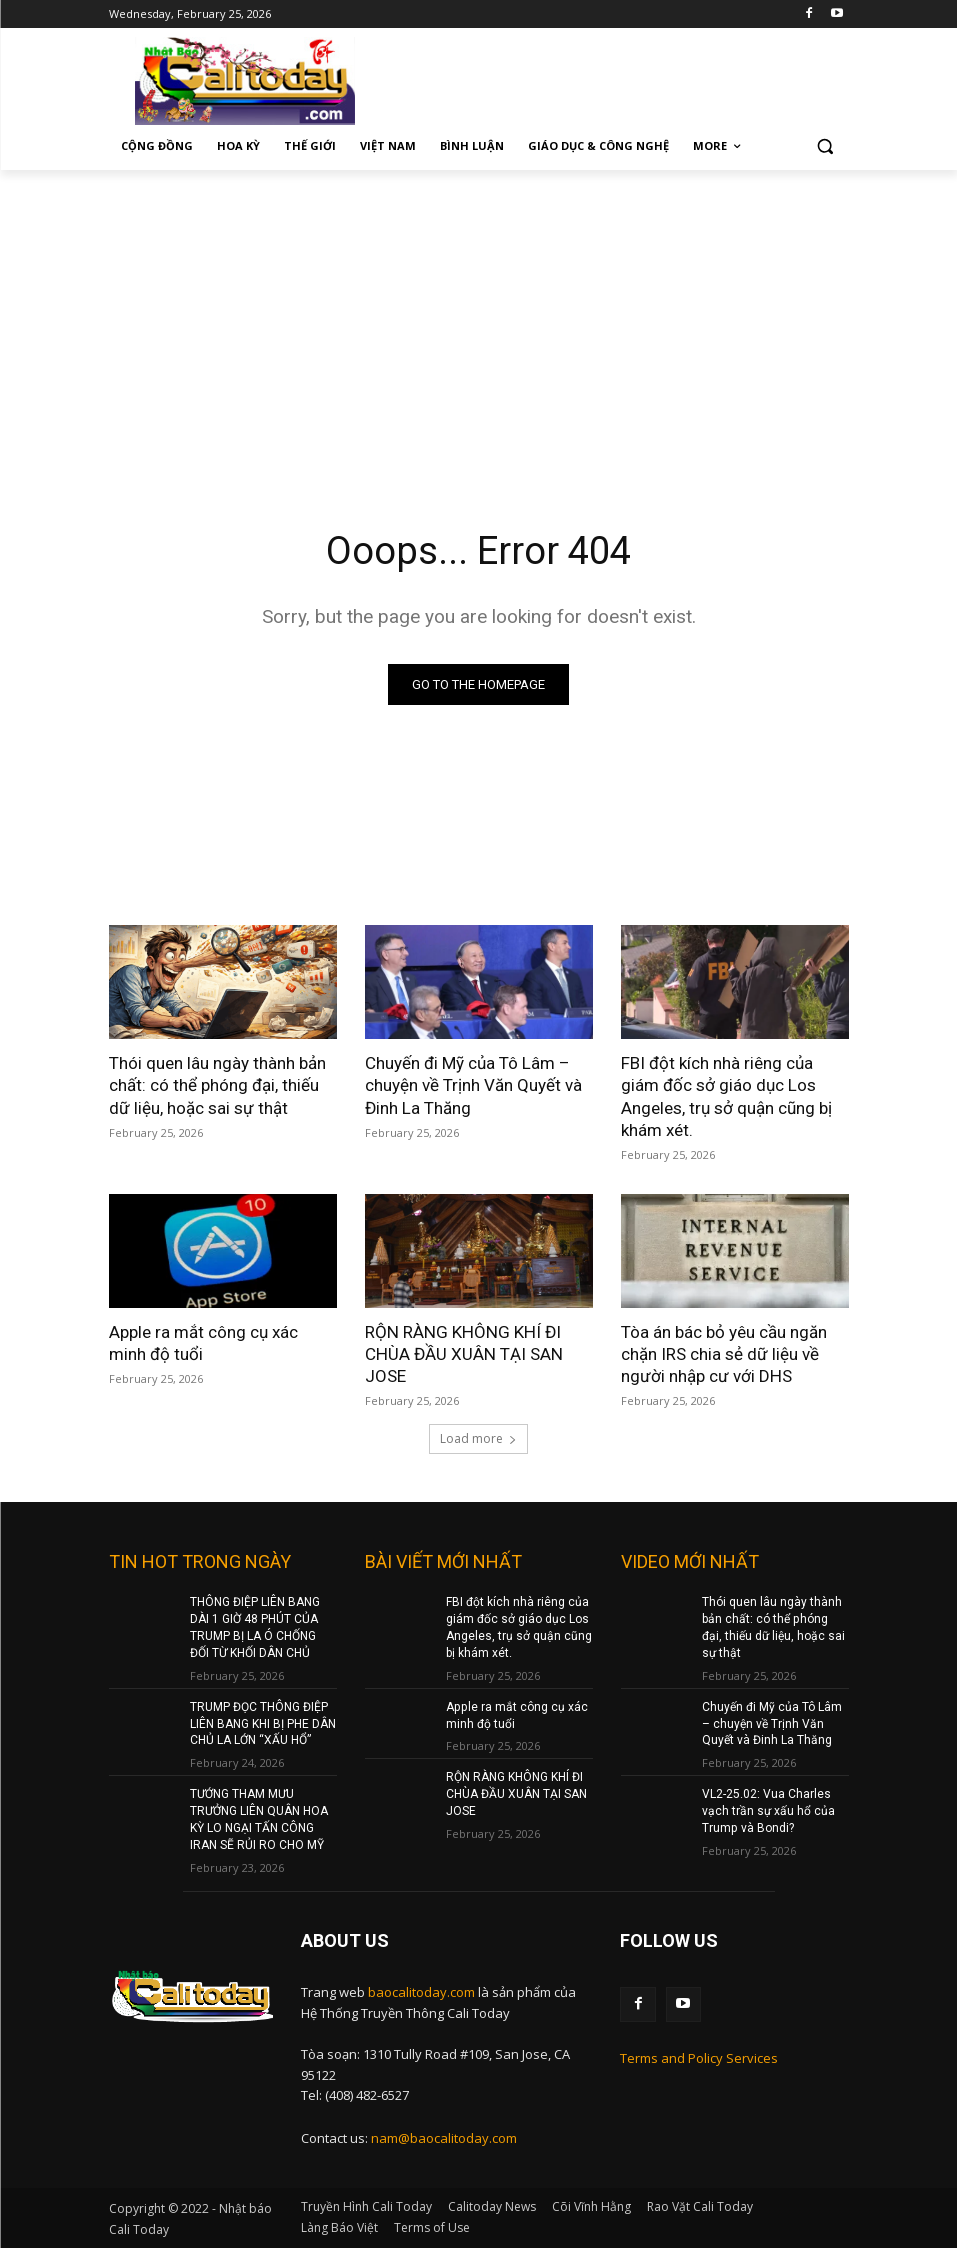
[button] (825, 146)
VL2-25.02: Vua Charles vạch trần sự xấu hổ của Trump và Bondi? (768, 1811)
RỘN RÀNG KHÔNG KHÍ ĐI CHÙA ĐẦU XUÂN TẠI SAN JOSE (462, 1354)
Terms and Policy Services (699, 2057)
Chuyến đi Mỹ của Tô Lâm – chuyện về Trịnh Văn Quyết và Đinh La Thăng (473, 1085)
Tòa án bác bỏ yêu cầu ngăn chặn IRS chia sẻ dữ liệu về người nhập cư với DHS (724, 1354)
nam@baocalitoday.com (444, 2137)
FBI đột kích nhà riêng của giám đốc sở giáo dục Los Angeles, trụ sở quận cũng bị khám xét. (726, 1096)
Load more (478, 1438)
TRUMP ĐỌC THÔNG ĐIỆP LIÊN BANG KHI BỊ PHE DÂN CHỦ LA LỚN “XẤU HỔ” (263, 1723)
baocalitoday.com (421, 1991)
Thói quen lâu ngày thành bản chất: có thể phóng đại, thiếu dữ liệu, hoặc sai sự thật (217, 1085)
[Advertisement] (478, 320)
